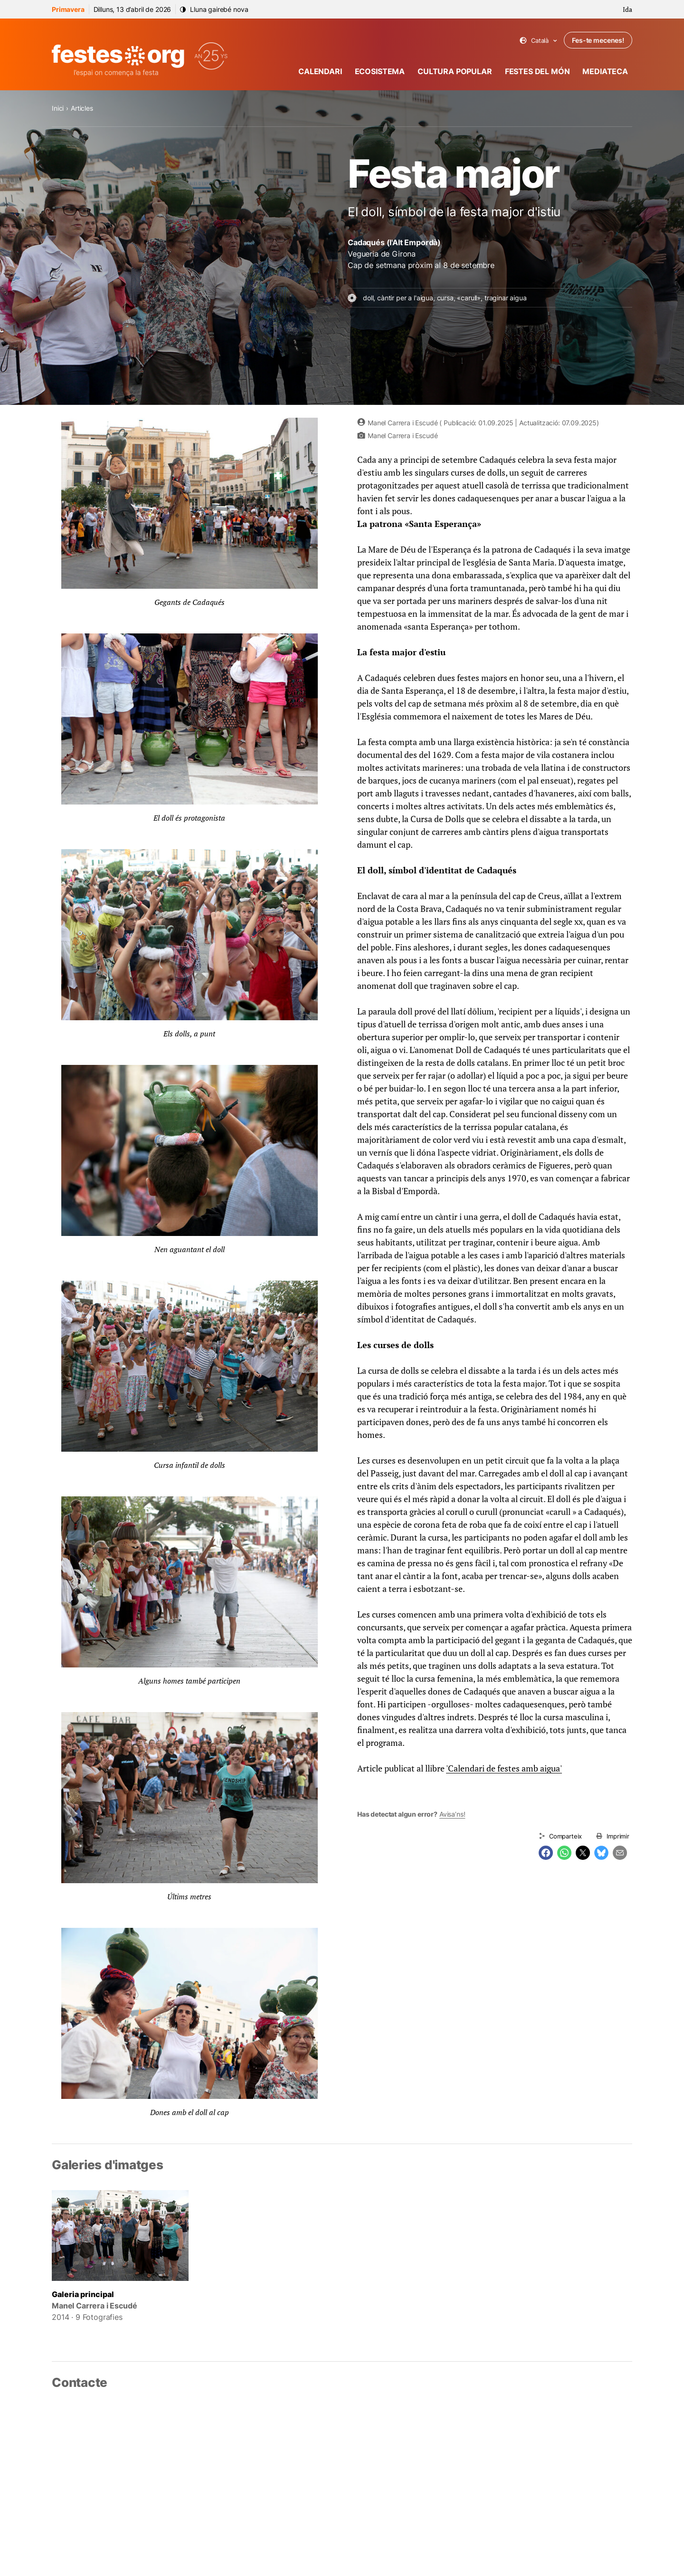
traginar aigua (505, 298)
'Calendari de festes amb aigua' (504, 1768)
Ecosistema (380, 71)
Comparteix (565, 1836)
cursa (445, 298)
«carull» (469, 298)
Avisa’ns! (452, 1814)
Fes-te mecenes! (598, 40)
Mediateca (605, 71)
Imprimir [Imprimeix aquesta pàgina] (618, 1836)
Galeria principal (83, 2294)
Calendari (320, 71)
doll (368, 298)
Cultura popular (455, 71)
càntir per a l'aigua (405, 298)
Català (538, 40)
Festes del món (537, 71)
